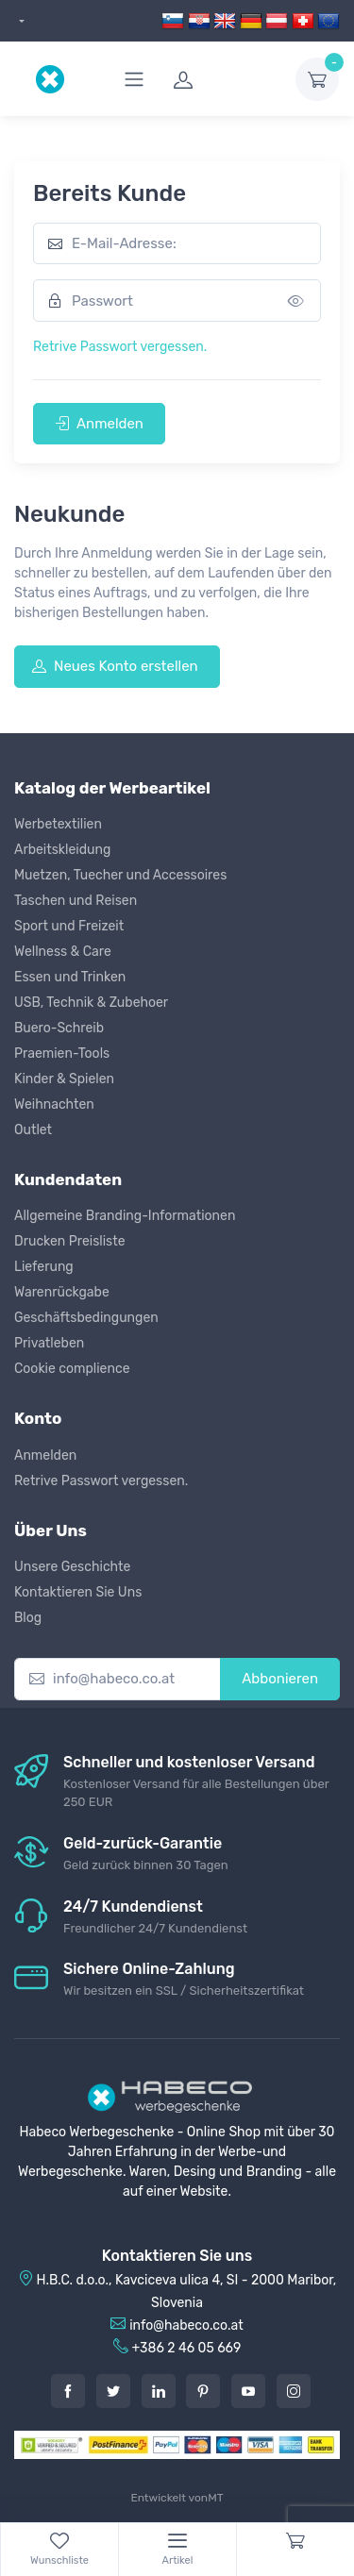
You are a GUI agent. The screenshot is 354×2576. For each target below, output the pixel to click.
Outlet (33, 1130)
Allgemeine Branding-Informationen (124, 1216)
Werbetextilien (58, 824)
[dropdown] (19, 21)
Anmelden (99, 423)
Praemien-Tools (62, 1053)
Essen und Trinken (70, 977)
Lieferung (44, 1267)
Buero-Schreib (59, 1028)
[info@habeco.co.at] (117, 1679)
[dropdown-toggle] (317, 79)
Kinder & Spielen (64, 1079)
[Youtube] (248, 2391)
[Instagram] (294, 2391)
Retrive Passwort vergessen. (120, 347)
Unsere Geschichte (72, 1567)
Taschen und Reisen (75, 901)
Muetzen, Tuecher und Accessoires (120, 875)
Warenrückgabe (62, 1292)
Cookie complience (72, 1369)
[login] (222, 79)
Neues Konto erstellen (115, 666)
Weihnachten (54, 1104)
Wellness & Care (62, 952)
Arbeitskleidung (62, 850)
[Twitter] (113, 2391)
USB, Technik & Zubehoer (91, 1003)
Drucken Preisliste (70, 1241)
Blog (28, 1618)
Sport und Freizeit (69, 926)
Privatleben (49, 1343)
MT (215, 2497)
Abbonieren (280, 1678)
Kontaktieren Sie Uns (78, 1592)
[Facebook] (68, 2391)
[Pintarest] (203, 2391)
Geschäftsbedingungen (86, 1318)
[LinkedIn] (159, 2391)
